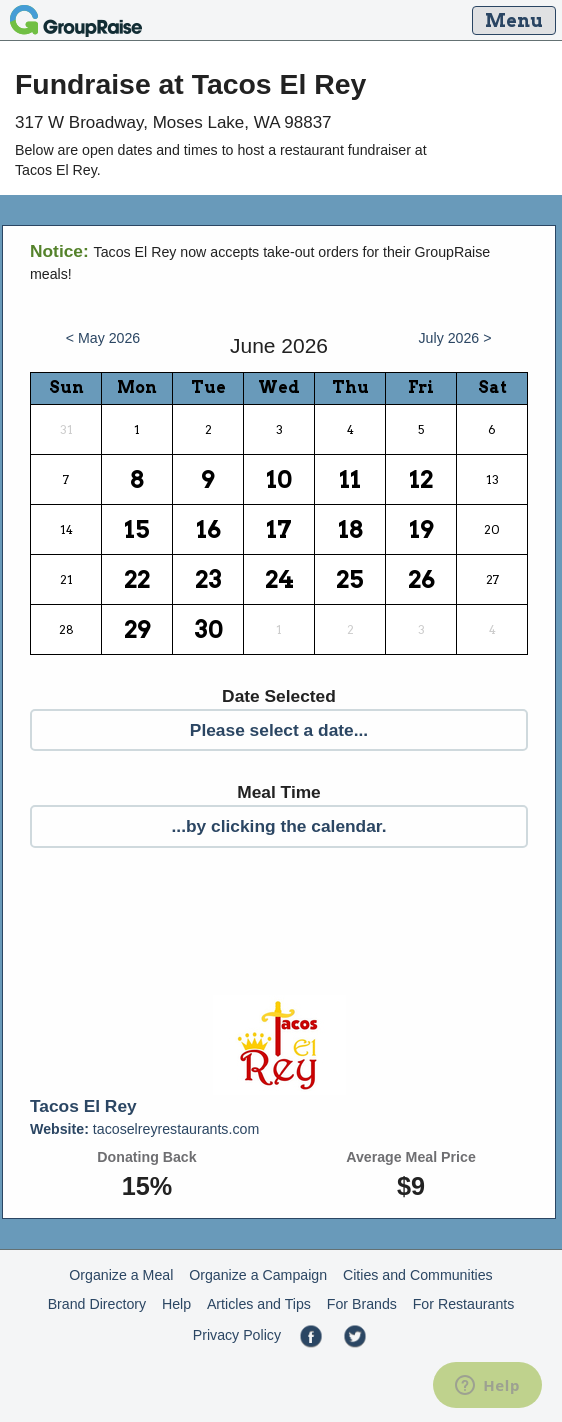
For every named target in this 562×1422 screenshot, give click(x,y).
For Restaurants (464, 1304)
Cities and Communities (418, 1275)
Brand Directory (97, 1304)
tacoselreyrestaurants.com (144, 1129)
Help (176, 1304)
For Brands (362, 1304)
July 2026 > (455, 338)
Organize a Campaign (258, 1275)
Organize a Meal (121, 1275)
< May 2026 (103, 338)
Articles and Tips (259, 1304)
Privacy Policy (237, 1335)
